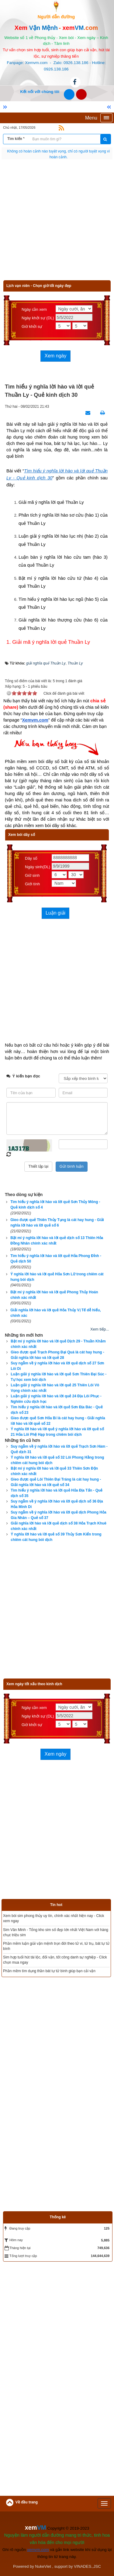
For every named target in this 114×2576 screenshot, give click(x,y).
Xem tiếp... (99, 1329)
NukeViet (43, 2566)
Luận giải (55, 912)
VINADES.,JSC (87, 2566)
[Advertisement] (57, 223)
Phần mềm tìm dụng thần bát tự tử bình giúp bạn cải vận (49, 1971)
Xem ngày (55, 355)
